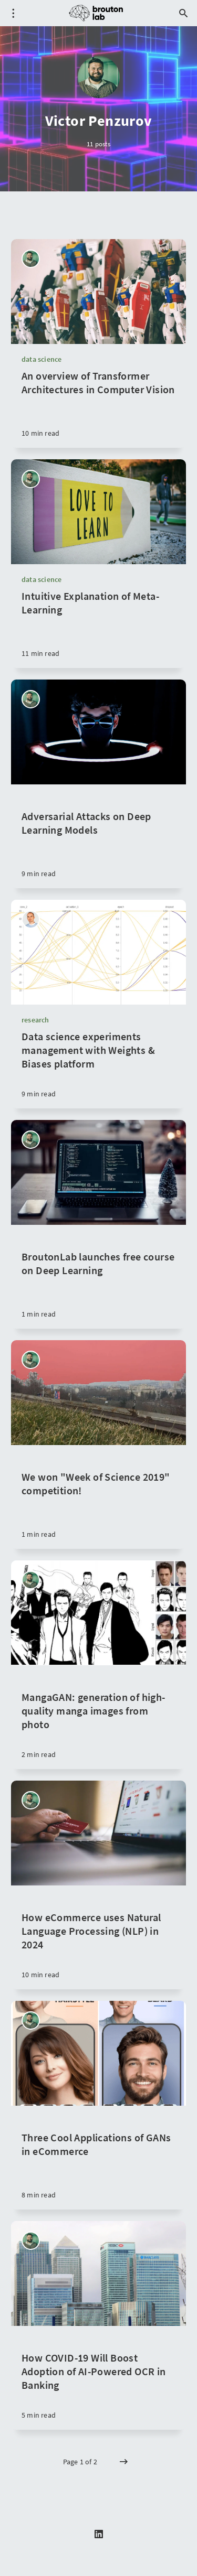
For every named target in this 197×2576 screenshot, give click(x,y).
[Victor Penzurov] (31, 259)
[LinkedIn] (99, 2534)
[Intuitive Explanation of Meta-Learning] (98, 628)
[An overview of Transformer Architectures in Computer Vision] (98, 408)
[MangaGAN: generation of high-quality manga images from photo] (98, 1717)
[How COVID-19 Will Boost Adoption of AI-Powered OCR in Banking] (98, 2378)
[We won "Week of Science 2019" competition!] (98, 1497)
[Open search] (184, 13)
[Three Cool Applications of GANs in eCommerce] (98, 2157)
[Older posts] (123, 2461)
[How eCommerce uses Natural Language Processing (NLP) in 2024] (98, 1937)
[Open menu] (13, 13)
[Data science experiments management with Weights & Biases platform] (98, 1069)
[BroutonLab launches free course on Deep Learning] (98, 1277)
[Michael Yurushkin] (31, 919)
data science (41, 359)
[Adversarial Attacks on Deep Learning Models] (98, 836)
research (35, 1020)
